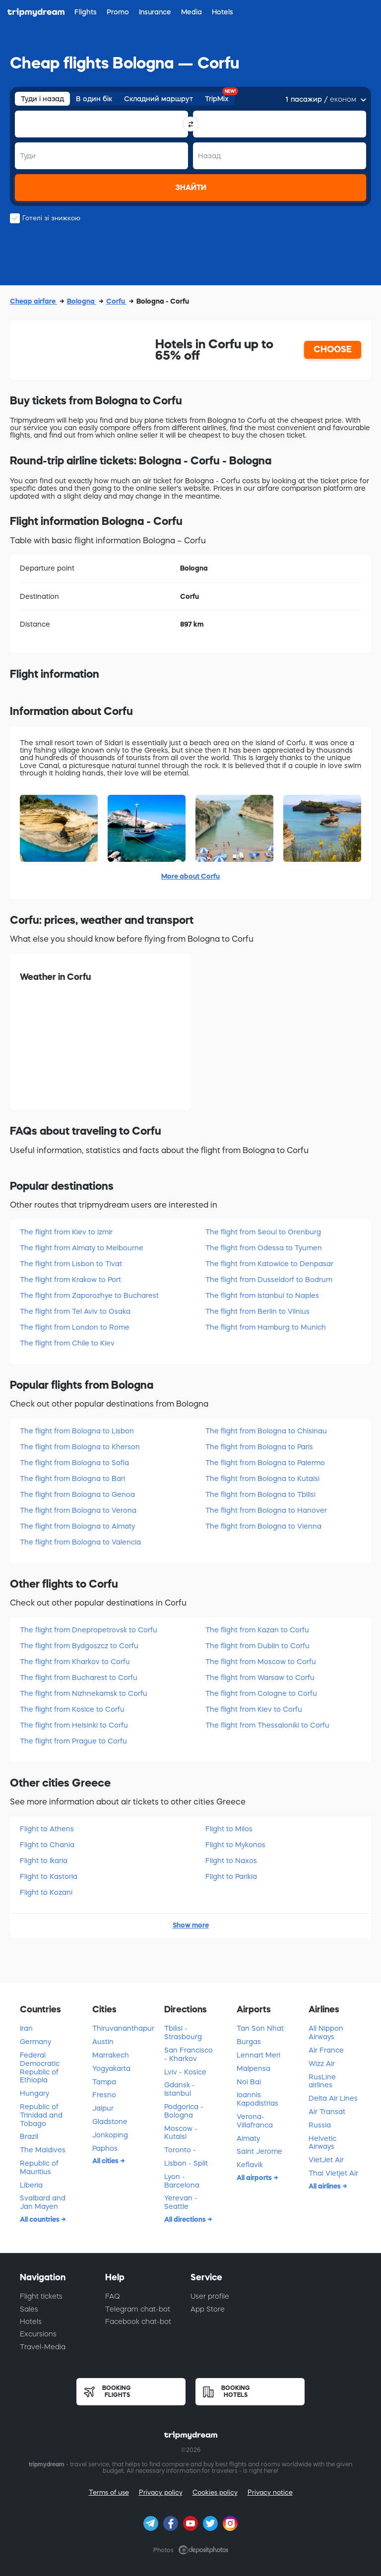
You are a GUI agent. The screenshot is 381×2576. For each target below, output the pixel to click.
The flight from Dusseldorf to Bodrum (268, 1279)
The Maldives (42, 2149)
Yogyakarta (111, 2068)
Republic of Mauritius (39, 2167)
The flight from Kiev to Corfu (253, 1709)
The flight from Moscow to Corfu (260, 1661)
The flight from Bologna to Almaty (77, 1526)
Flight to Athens (47, 1828)
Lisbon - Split (186, 2163)
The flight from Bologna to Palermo (265, 1462)
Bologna (81, 301)
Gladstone (109, 2121)
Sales (29, 2309)
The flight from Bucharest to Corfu (78, 1677)
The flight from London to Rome (74, 1327)
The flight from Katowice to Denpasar (269, 1263)
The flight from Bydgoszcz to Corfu (79, 1645)
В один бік (94, 98)
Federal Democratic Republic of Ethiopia (40, 2067)
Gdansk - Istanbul (179, 2089)
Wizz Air (322, 2063)
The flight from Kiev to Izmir (66, 1231)
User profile (209, 2296)
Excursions (38, 2333)
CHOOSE (333, 349)
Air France (326, 2050)
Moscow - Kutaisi (180, 2132)
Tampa (104, 2081)
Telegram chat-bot (137, 2309)
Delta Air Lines (333, 2098)
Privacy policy (161, 2492)
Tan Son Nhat (260, 2028)
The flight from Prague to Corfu (73, 1741)
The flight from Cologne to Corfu (261, 1693)
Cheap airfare (33, 301)
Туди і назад (42, 98)
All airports (255, 2177)
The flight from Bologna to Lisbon (77, 1430)
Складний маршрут (158, 98)
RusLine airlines (322, 2081)
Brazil (29, 2136)
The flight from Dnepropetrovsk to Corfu (88, 1629)
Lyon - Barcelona (181, 2181)
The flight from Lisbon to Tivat (71, 1263)
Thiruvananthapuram (123, 2028)
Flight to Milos (229, 1828)
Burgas (249, 2041)
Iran (26, 2028)
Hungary (34, 2093)
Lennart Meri (258, 2055)
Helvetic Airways (322, 2142)
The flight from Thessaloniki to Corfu (267, 1725)
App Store (207, 2309)
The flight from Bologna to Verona (78, 1510)
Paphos (105, 2148)
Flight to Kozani (46, 1892)
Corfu (116, 301)
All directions (185, 2219)
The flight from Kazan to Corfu (257, 1629)
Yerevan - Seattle (180, 2202)
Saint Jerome (259, 2151)
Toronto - (180, 2149)
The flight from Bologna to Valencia (80, 1542)
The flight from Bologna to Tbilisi (260, 1494)
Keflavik (250, 2164)
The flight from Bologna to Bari (72, 1478)
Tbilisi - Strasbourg (183, 2032)
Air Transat (327, 2111)
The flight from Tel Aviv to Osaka (75, 1311)
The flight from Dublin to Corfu (257, 1645)
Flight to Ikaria (43, 1860)
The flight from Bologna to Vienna (263, 1526)
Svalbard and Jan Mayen (42, 2202)
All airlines (325, 2186)
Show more (191, 1925)
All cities (106, 2160)
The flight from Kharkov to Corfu (75, 1661)
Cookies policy (215, 2492)
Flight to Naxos (231, 1860)
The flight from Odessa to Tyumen (263, 1247)
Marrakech (110, 2055)
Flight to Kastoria (48, 1876)
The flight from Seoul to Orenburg (263, 1231)
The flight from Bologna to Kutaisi (262, 1478)
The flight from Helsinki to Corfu (74, 1725)
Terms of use (109, 2492)
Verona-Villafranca (255, 2120)
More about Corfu (190, 876)
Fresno (104, 2094)
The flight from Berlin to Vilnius (257, 1311)
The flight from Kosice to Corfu (72, 1709)
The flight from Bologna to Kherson (80, 1446)
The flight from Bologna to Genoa (77, 1494)
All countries (40, 2219)
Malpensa (253, 2068)
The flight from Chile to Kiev (67, 1343)
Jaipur (103, 2108)
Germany (35, 2041)
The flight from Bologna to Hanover (266, 1510)
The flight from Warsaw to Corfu (260, 1677)
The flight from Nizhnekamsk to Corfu (83, 1693)
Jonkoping (110, 2134)
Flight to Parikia (231, 1876)
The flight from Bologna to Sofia (74, 1462)
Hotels (31, 2321)
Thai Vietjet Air (333, 2173)
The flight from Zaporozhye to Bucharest (89, 1295)
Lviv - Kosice (185, 2071)
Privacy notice (270, 2492)
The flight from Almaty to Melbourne (81, 1247)
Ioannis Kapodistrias (257, 2099)
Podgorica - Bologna (183, 2111)
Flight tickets (41, 2296)
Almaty (248, 2138)
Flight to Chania (47, 1844)
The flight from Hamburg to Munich (265, 1327)
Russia (320, 2125)
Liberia (31, 2185)
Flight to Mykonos (235, 1844)
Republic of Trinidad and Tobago (41, 2115)
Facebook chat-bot (138, 2321)
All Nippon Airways (326, 2032)
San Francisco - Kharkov (188, 2054)
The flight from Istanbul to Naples (262, 1295)
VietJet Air (326, 2159)
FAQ (112, 2296)
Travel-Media (42, 2346)
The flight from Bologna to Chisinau (266, 1430)
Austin (103, 2041)
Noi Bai (249, 2081)
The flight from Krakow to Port (70, 1279)
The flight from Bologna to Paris (259, 1446)
